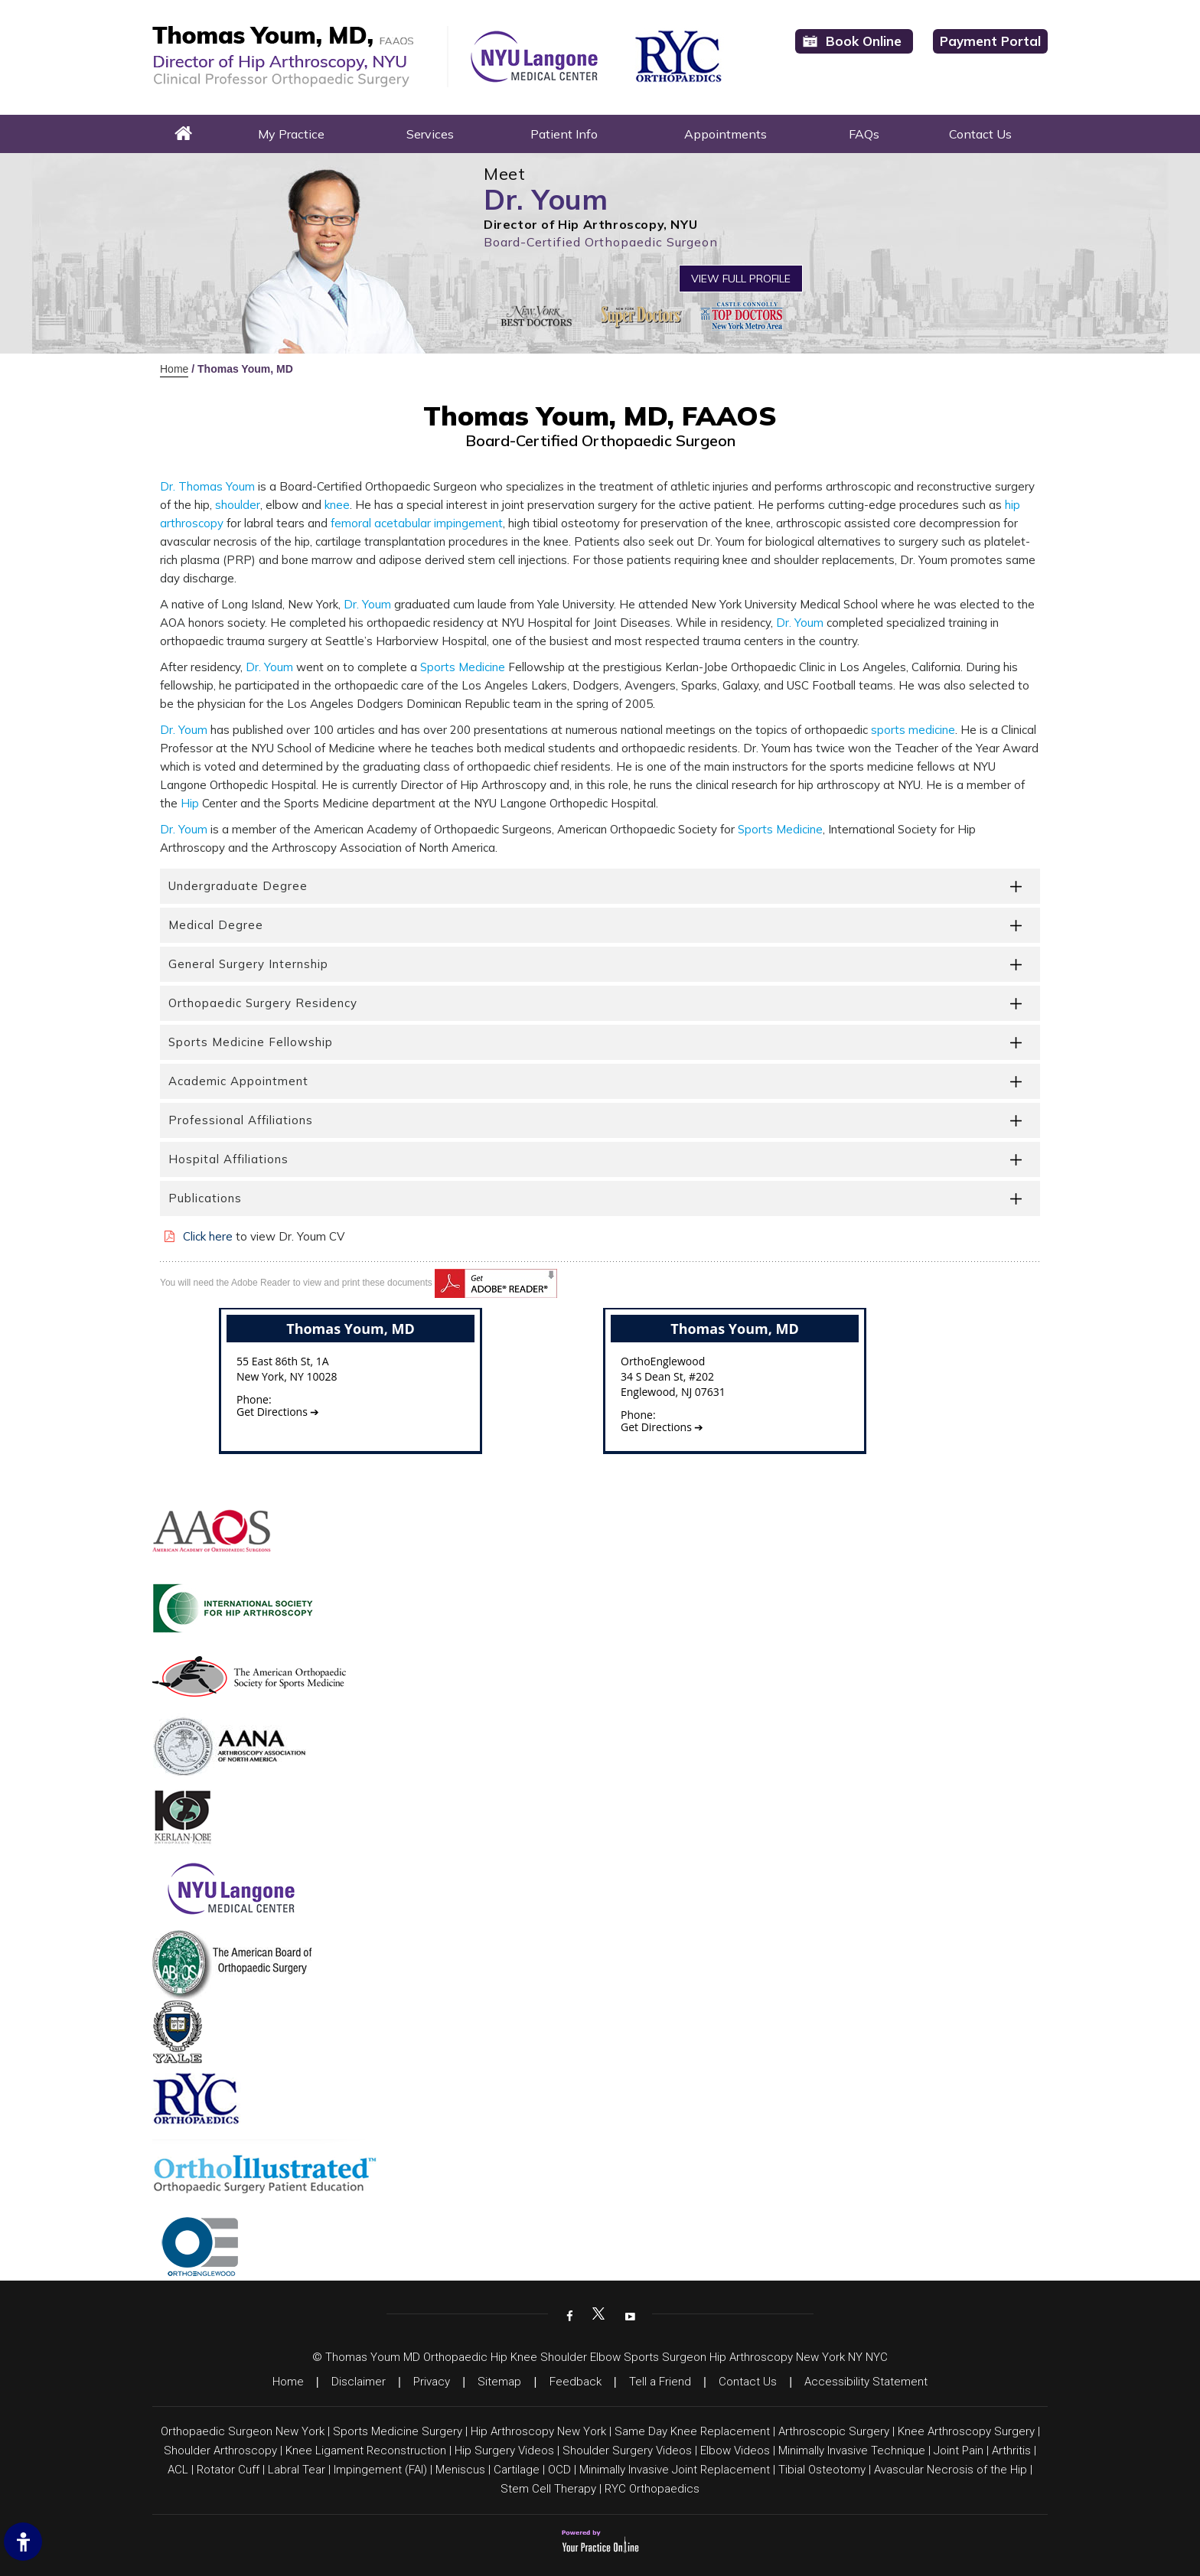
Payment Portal (990, 41)
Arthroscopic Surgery (833, 2431)
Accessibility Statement (866, 2382)
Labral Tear (296, 2470)
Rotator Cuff (228, 2470)
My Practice (291, 134)
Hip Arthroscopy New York (538, 2431)
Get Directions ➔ (278, 1411)
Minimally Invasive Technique (851, 2450)
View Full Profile (741, 278)
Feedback (575, 2382)
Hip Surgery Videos (504, 2450)
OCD (559, 2470)
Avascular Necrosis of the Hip (950, 2470)
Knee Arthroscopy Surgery (966, 2431)
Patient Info (564, 134)
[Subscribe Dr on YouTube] (628, 2315)
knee (337, 504)
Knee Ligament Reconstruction (365, 2450)
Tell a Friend (660, 2382)
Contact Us (980, 134)
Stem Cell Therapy (548, 2489)
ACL (178, 2470)
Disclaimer (358, 2382)
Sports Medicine (462, 667)
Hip (190, 803)
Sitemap (499, 2382)
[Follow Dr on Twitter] (598, 2315)
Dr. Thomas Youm (207, 486)
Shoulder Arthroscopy (220, 2450)
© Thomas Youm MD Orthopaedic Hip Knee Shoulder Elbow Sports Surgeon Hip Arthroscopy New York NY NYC (600, 2357)
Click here (208, 1236)
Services (430, 134)
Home (183, 134)
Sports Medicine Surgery (397, 2431)
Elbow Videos (735, 2450)
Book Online (864, 41)
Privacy (431, 2382)
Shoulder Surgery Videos (627, 2450)
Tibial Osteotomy (822, 2470)
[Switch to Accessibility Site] (23, 2541)
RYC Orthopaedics (652, 2489)
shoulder (237, 504)
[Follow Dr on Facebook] (567, 2315)
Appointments (725, 134)
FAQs (864, 134)
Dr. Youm (367, 604)
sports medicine (913, 729)
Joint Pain (958, 2450)
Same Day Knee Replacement (692, 2431)
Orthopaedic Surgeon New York (242, 2431)
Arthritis (1011, 2450)
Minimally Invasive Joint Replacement (674, 2470)
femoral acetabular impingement (417, 523)
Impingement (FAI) (380, 2470)
